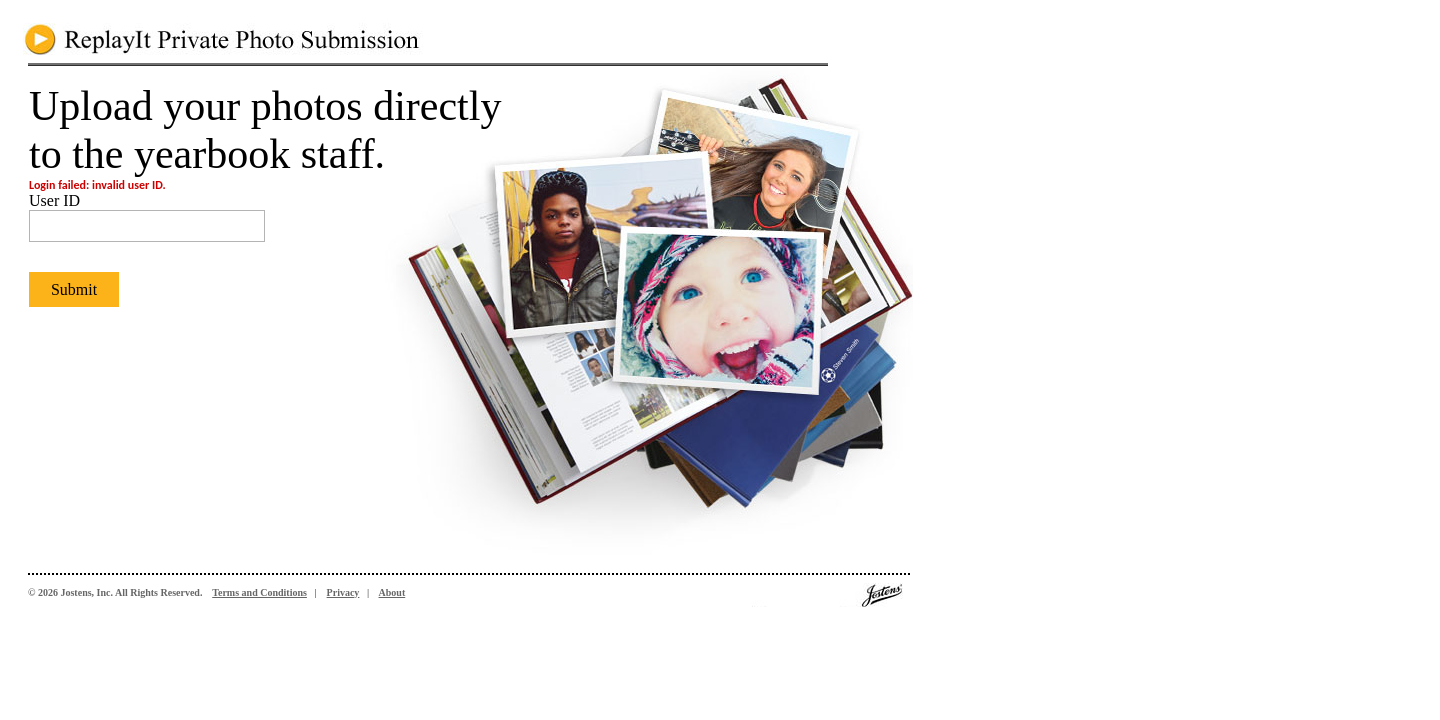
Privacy (343, 592)
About (392, 592)
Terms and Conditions (259, 592)
